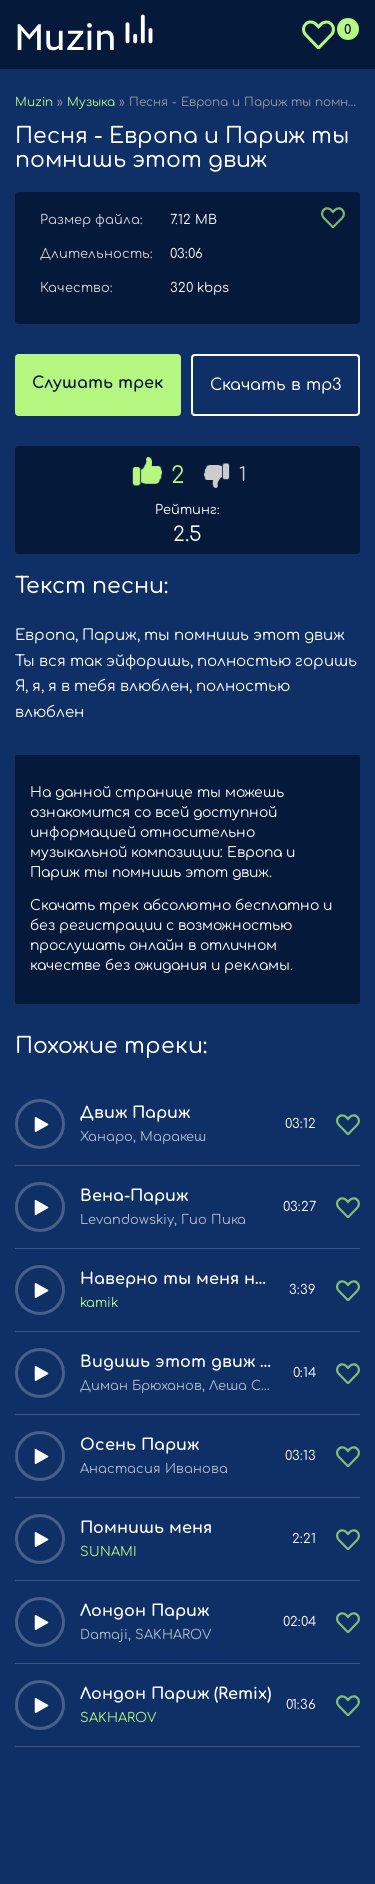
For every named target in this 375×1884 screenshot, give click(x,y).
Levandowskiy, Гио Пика (163, 1220)
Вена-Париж (134, 1196)
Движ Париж (135, 1113)
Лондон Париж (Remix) (175, 1694)
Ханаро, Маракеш (143, 1137)
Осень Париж (139, 1445)
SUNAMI (108, 1552)
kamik (99, 1303)
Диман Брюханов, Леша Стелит (179, 1386)
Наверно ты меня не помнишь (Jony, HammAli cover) (177, 1279)
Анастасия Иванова (154, 1469)
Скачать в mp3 (275, 385)
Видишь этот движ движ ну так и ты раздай (179, 1362)
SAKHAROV (118, 1718)
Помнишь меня (146, 1528)
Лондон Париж (144, 1611)
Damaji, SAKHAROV (145, 1635)
